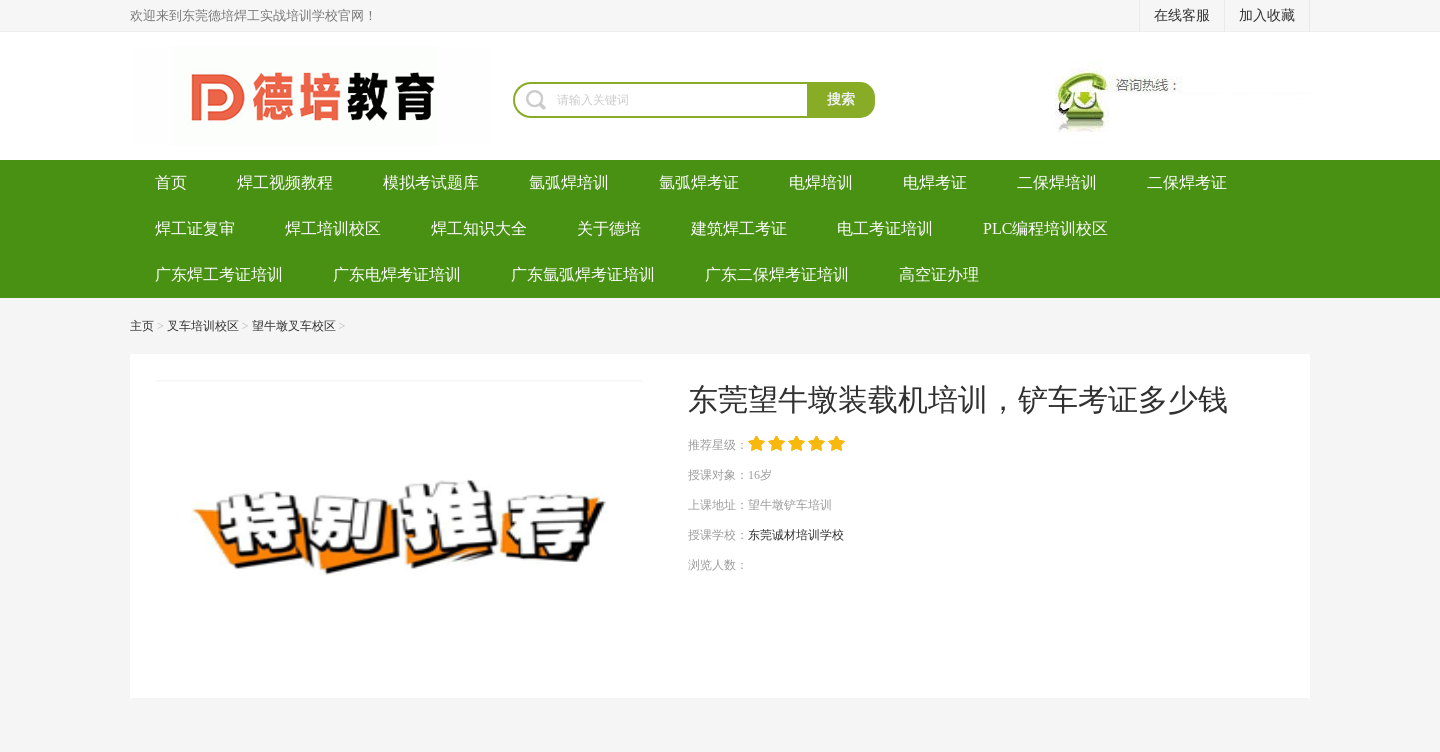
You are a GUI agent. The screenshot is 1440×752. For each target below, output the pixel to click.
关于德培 (609, 228)
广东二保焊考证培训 (777, 274)
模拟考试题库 (431, 182)
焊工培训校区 (333, 228)
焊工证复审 (195, 228)
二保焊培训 (1057, 182)
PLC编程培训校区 (1045, 228)
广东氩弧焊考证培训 (583, 274)
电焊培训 (821, 182)
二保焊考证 (1187, 182)
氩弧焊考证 (699, 182)
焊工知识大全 (479, 228)
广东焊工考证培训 (219, 274)
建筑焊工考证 (739, 228)
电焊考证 (935, 182)
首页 (171, 182)
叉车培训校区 (203, 326)
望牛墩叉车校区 (294, 326)
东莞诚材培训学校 (796, 535)
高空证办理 (939, 274)
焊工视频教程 (285, 182)
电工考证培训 (885, 228)
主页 (142, 326)
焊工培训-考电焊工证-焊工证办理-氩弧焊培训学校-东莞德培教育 (321, 96)
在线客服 (1182, 15)
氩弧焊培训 (569, 182)
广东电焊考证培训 (397, 274)
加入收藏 (1267, 15)
